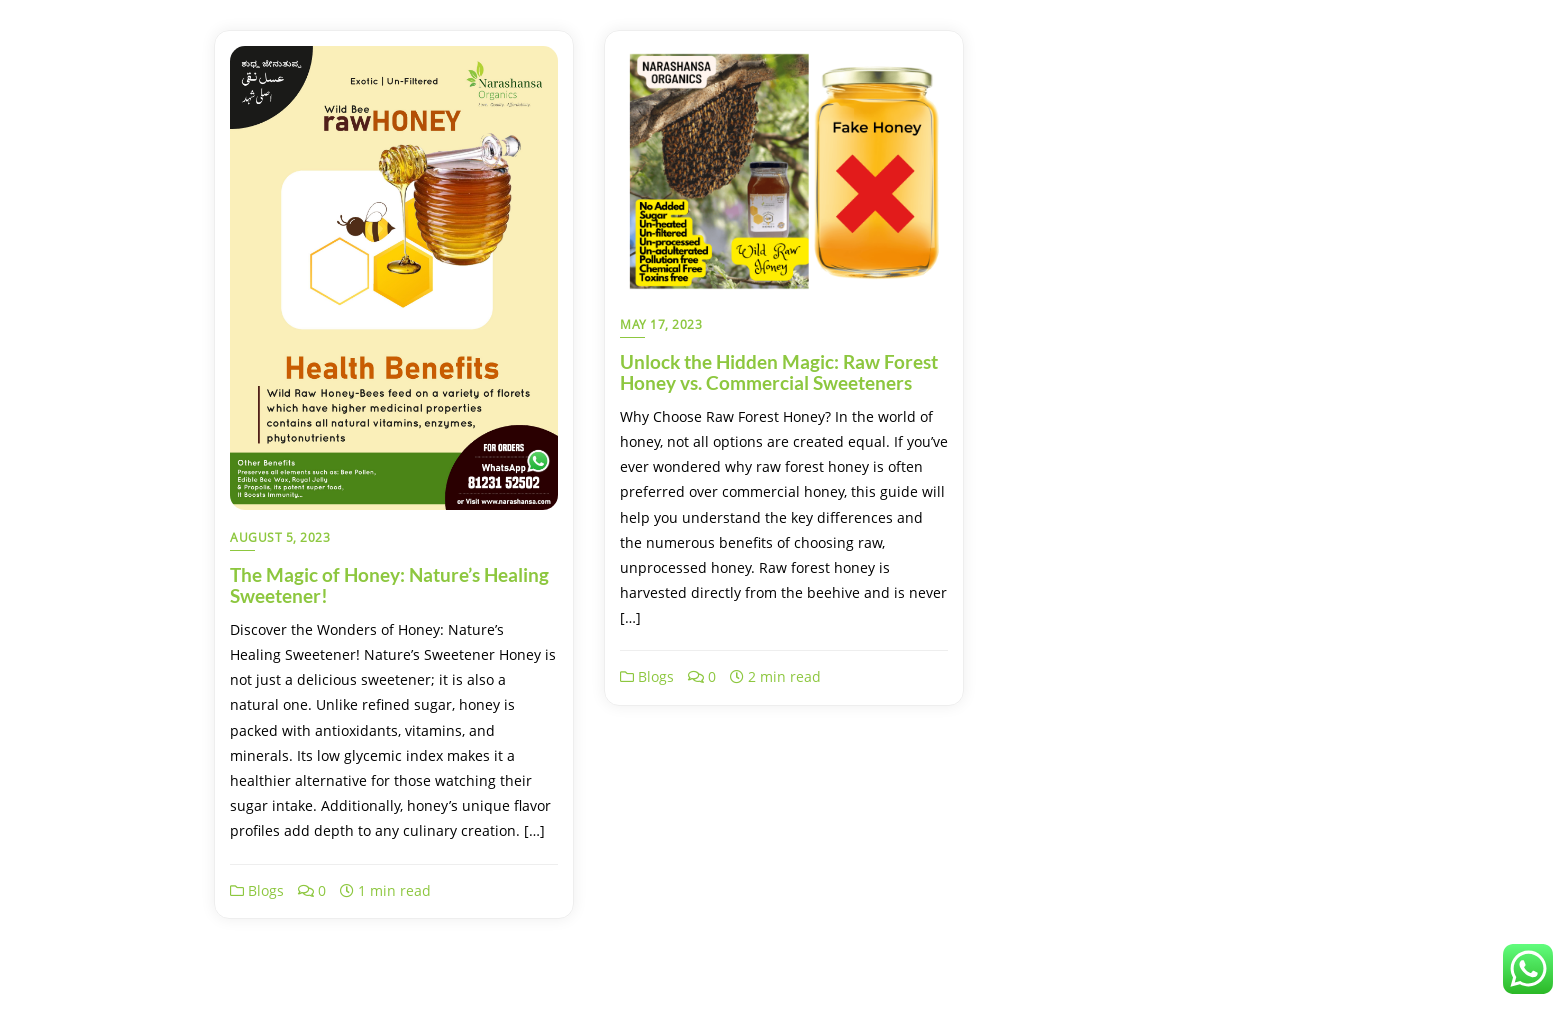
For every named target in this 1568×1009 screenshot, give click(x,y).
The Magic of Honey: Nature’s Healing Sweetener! (389, 585)
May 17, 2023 (661, 324)
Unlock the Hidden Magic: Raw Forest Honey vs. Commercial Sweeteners (779, 372)
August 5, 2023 (280, 537)
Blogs (257, 890)
